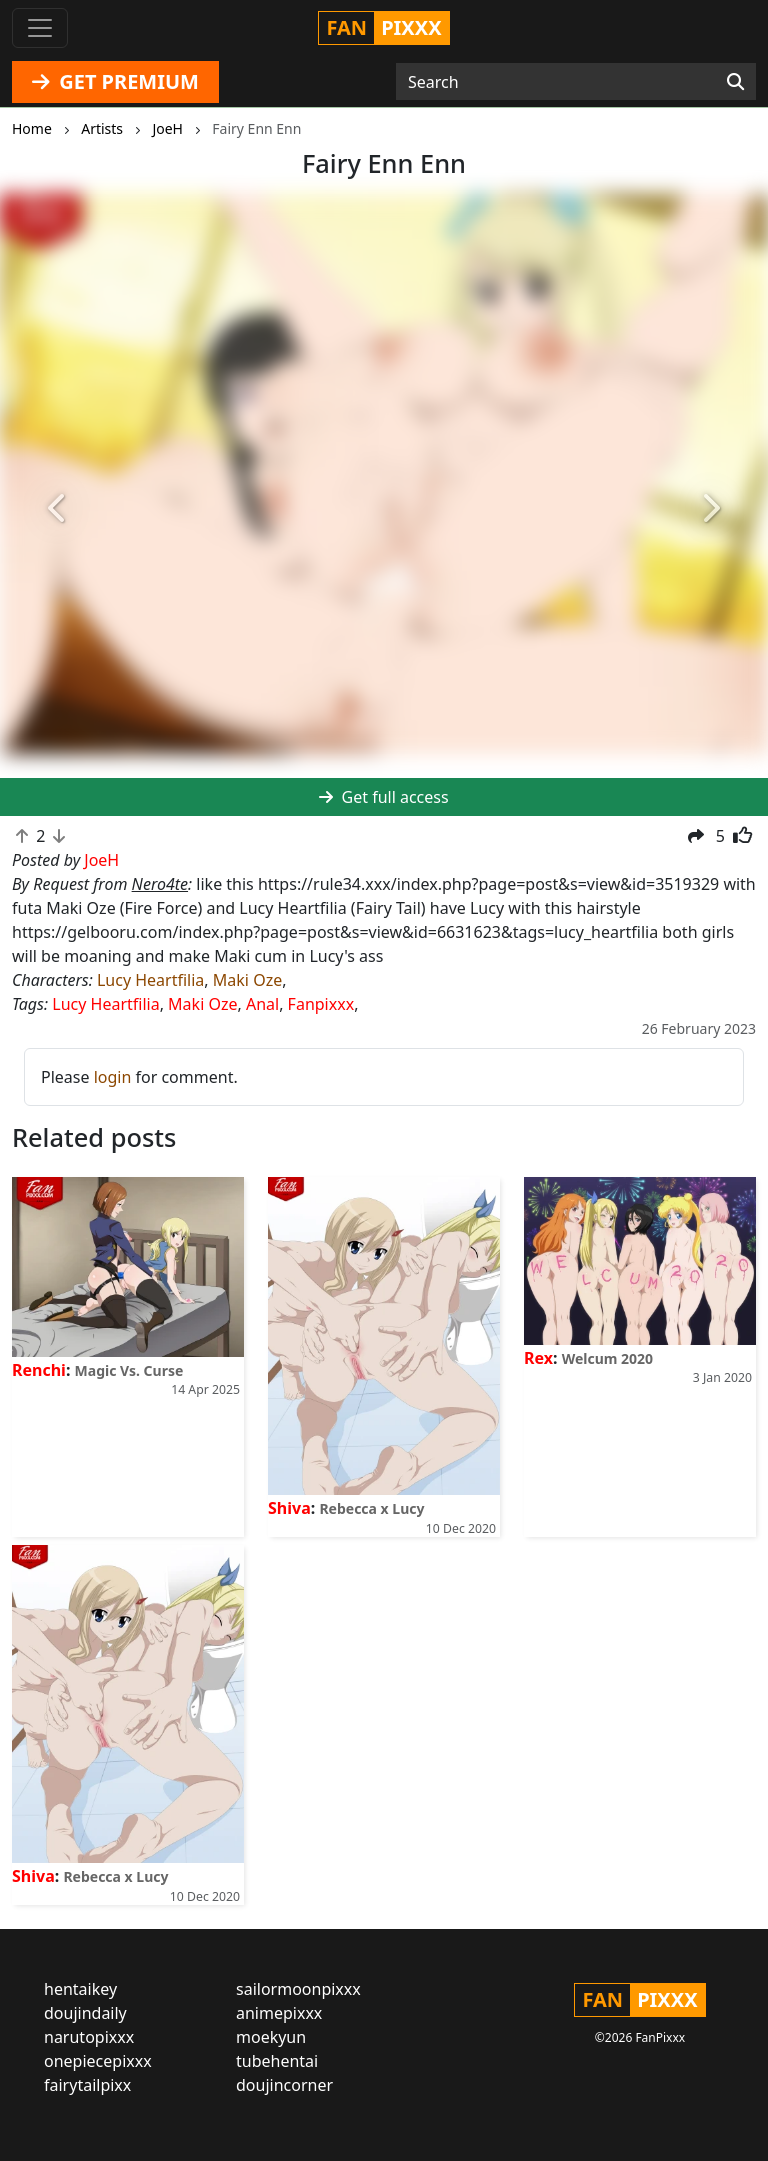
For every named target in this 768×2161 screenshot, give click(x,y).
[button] (57, 509)
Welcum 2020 (607, 1358)
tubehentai (277, 2061)
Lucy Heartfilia (150, 980)
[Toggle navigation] (40, 28)
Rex (538, 1358)
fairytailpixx (87, 2085)
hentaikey (80, 1989)
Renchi (39, 1370)
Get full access (383, 797)
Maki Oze (247, 980)
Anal (262, 1004)
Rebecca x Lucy (371, 1508)
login (113, 1077)
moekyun (271, 2037)
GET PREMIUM (115, 81)
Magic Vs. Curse (129, 1370)
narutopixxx (89, 2037)
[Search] (735, 82)
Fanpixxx (321, 1004)
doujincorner (284, 2085)
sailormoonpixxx (298, 1989)
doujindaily (85, 2013)
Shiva (289, 1508)
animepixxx (279, 2013)
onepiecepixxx (98, 2061)
